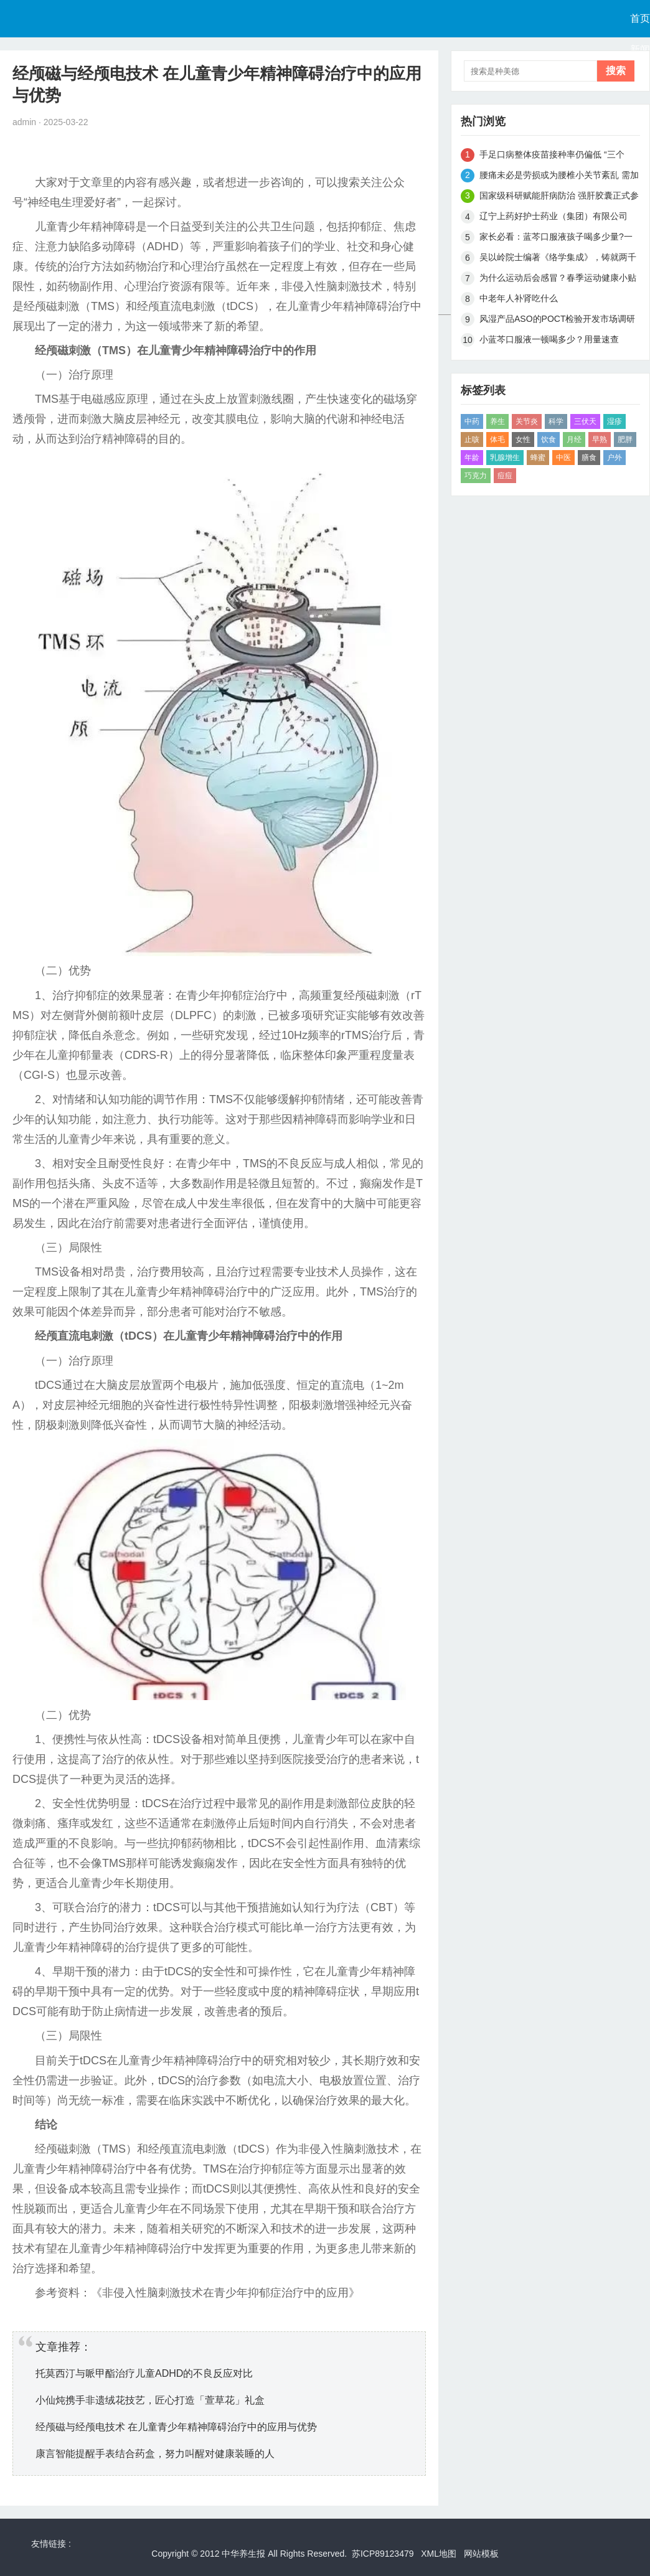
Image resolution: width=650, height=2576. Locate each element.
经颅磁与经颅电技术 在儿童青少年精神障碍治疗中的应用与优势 (176, 2427)
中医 (563, 457)
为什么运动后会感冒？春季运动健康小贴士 (557, 280)
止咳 (471, 439)
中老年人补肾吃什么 (518, 298)
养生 (497, 421)
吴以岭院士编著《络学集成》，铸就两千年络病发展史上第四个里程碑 (557, 259)
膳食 (589, 457)
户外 (614, 457)
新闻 (640, 49)
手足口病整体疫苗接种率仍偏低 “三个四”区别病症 (551, 156)
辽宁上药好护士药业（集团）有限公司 (553, 216)
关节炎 (527, 421)
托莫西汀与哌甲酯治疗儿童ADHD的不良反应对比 (144, 2373)
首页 (640, 18)
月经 (574, 439)
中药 (471, 421)
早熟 (599, 439)
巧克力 (475, 475)
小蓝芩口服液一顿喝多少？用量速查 (549, 339)
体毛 (497, 439)
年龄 (471, 457)
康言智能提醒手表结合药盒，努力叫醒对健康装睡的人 (155, 2453)
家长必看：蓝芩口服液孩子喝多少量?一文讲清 (556, 239)
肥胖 (625, 439)
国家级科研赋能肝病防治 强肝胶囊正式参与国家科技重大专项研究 (559, 197)
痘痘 (504, 475)
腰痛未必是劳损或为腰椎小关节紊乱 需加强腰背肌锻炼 (559, 177)
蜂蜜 (537, 457)
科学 (556, 421)
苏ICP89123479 (383, 2554)
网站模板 (481, 2554)
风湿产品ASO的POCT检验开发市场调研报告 (557, 321)
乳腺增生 (505, 457)
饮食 (548, 439)
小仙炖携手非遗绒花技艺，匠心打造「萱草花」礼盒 (150, 2400)
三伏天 (585, 421)
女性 (523, 439)
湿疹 (614, 421)
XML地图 (438, 2554)
